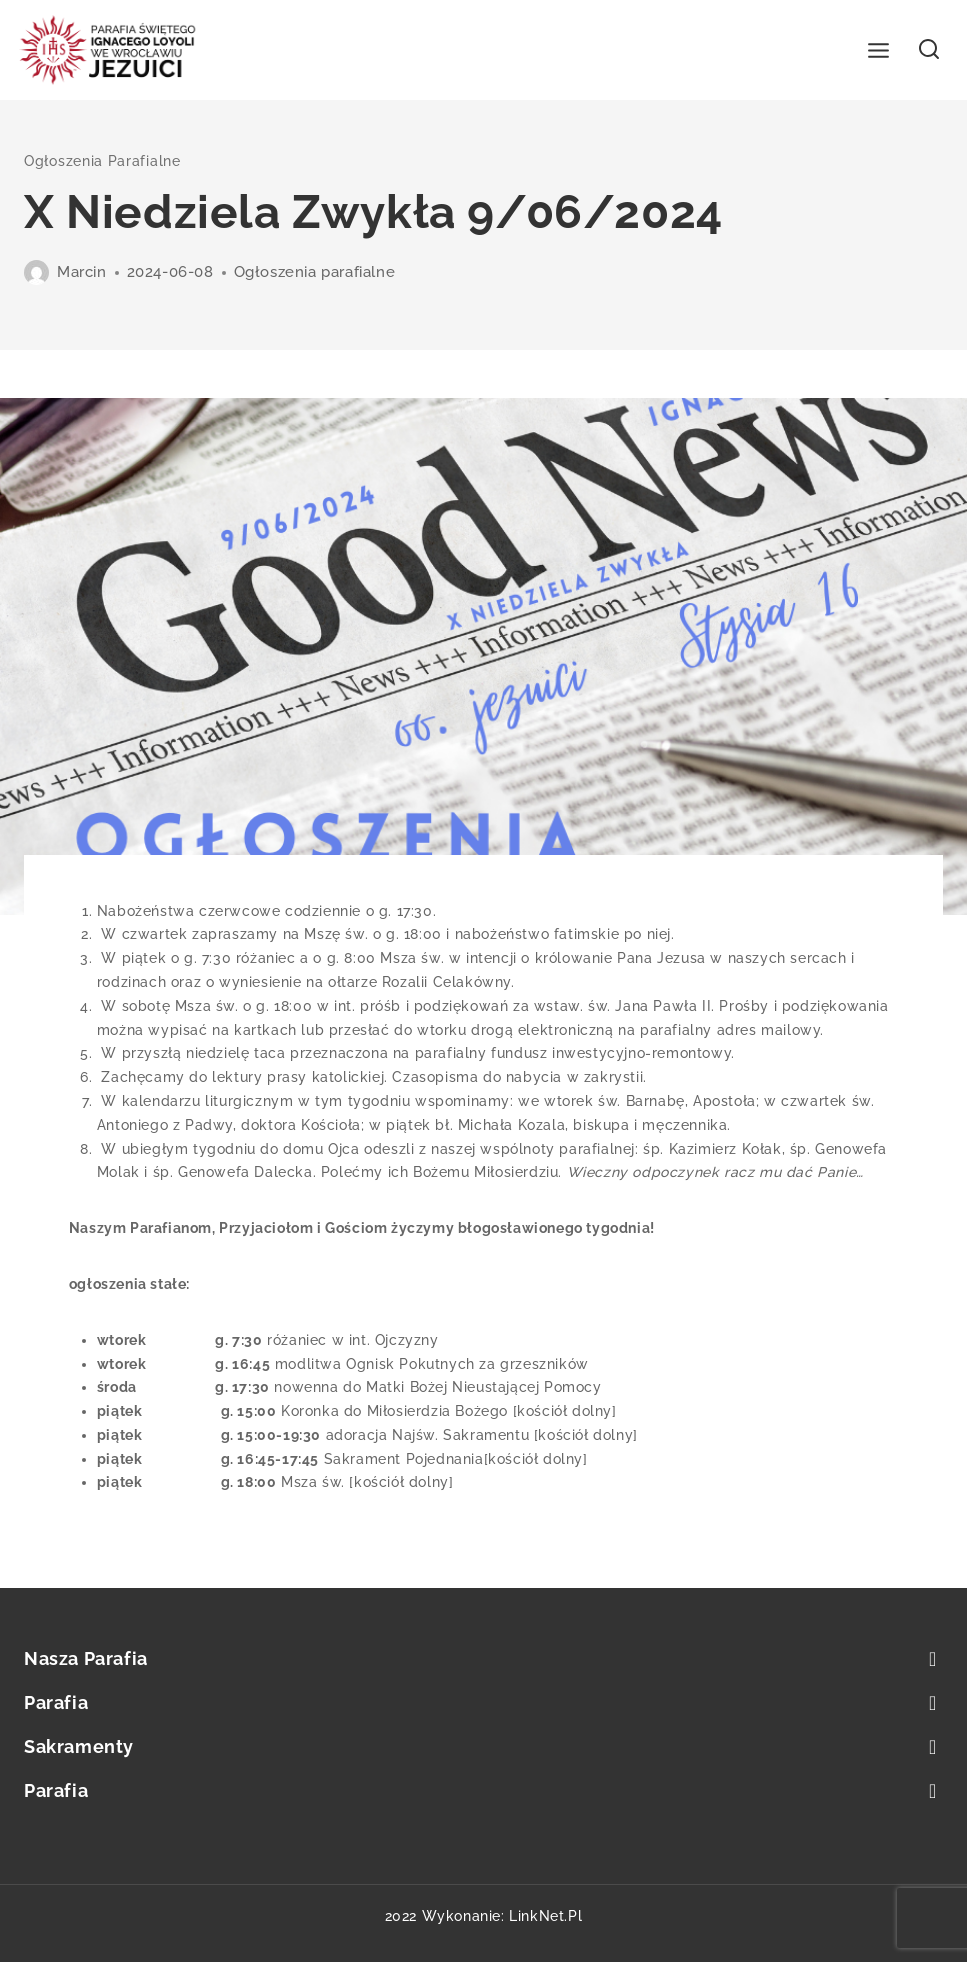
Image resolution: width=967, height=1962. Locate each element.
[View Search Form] (929, 50)
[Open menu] (879, 50)
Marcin (82, 272)
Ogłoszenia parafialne (102, 161)
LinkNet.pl (545, 1916)
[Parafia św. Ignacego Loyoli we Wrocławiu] (108, 50)
